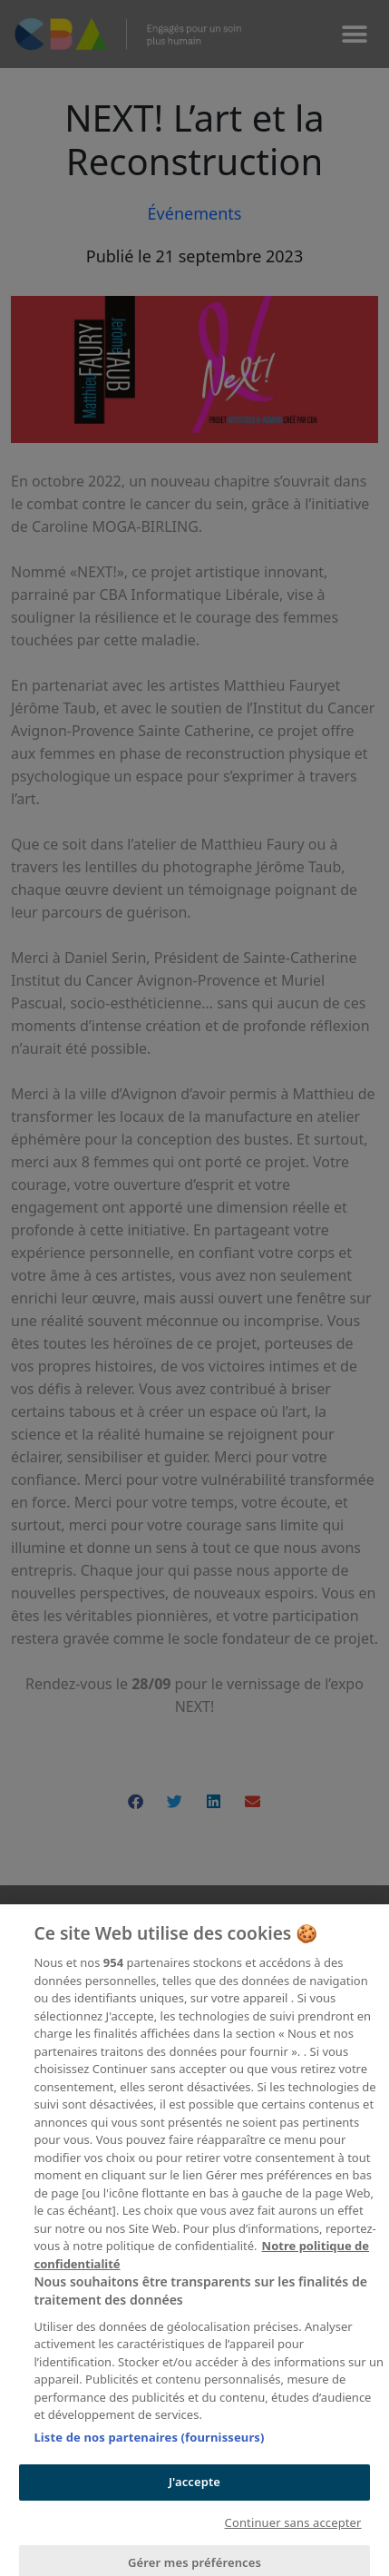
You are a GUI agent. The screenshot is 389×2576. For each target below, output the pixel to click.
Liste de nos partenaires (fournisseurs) (149, 2452)
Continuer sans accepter (293, 2538)
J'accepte (194, 2497)
